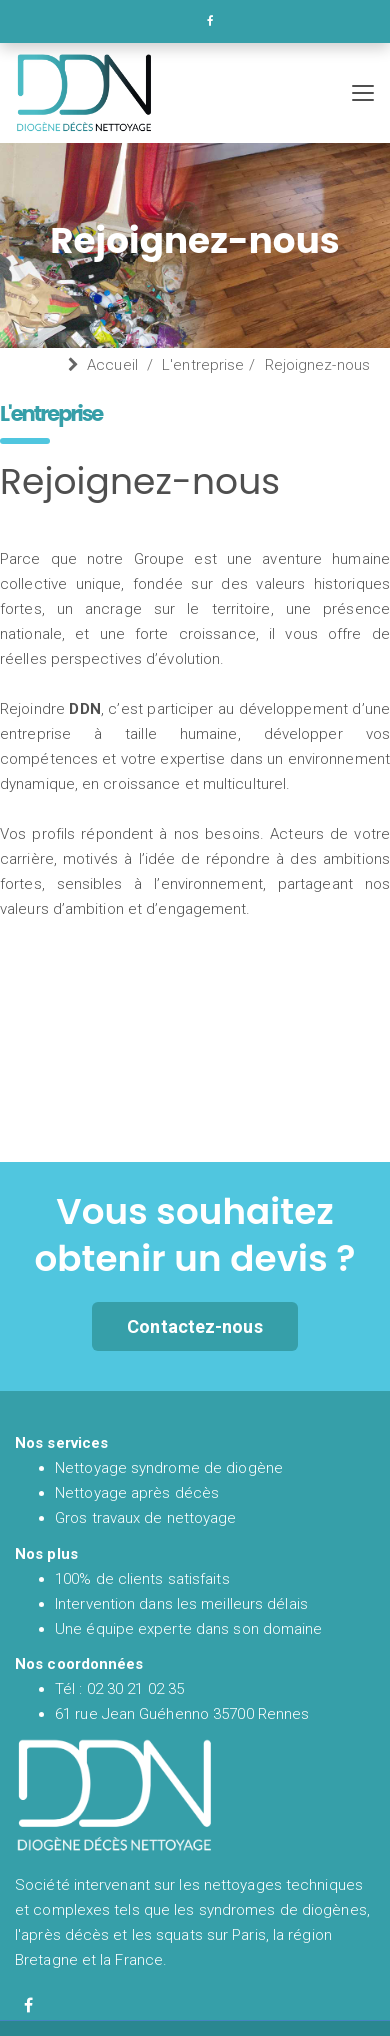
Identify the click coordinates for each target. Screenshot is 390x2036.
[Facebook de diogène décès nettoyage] (28, 2005)
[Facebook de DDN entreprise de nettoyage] (210, 21)
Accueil (112, 365)
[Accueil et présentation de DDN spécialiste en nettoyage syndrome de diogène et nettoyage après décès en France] (180, 93)
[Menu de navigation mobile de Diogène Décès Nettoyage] (363, 93)
